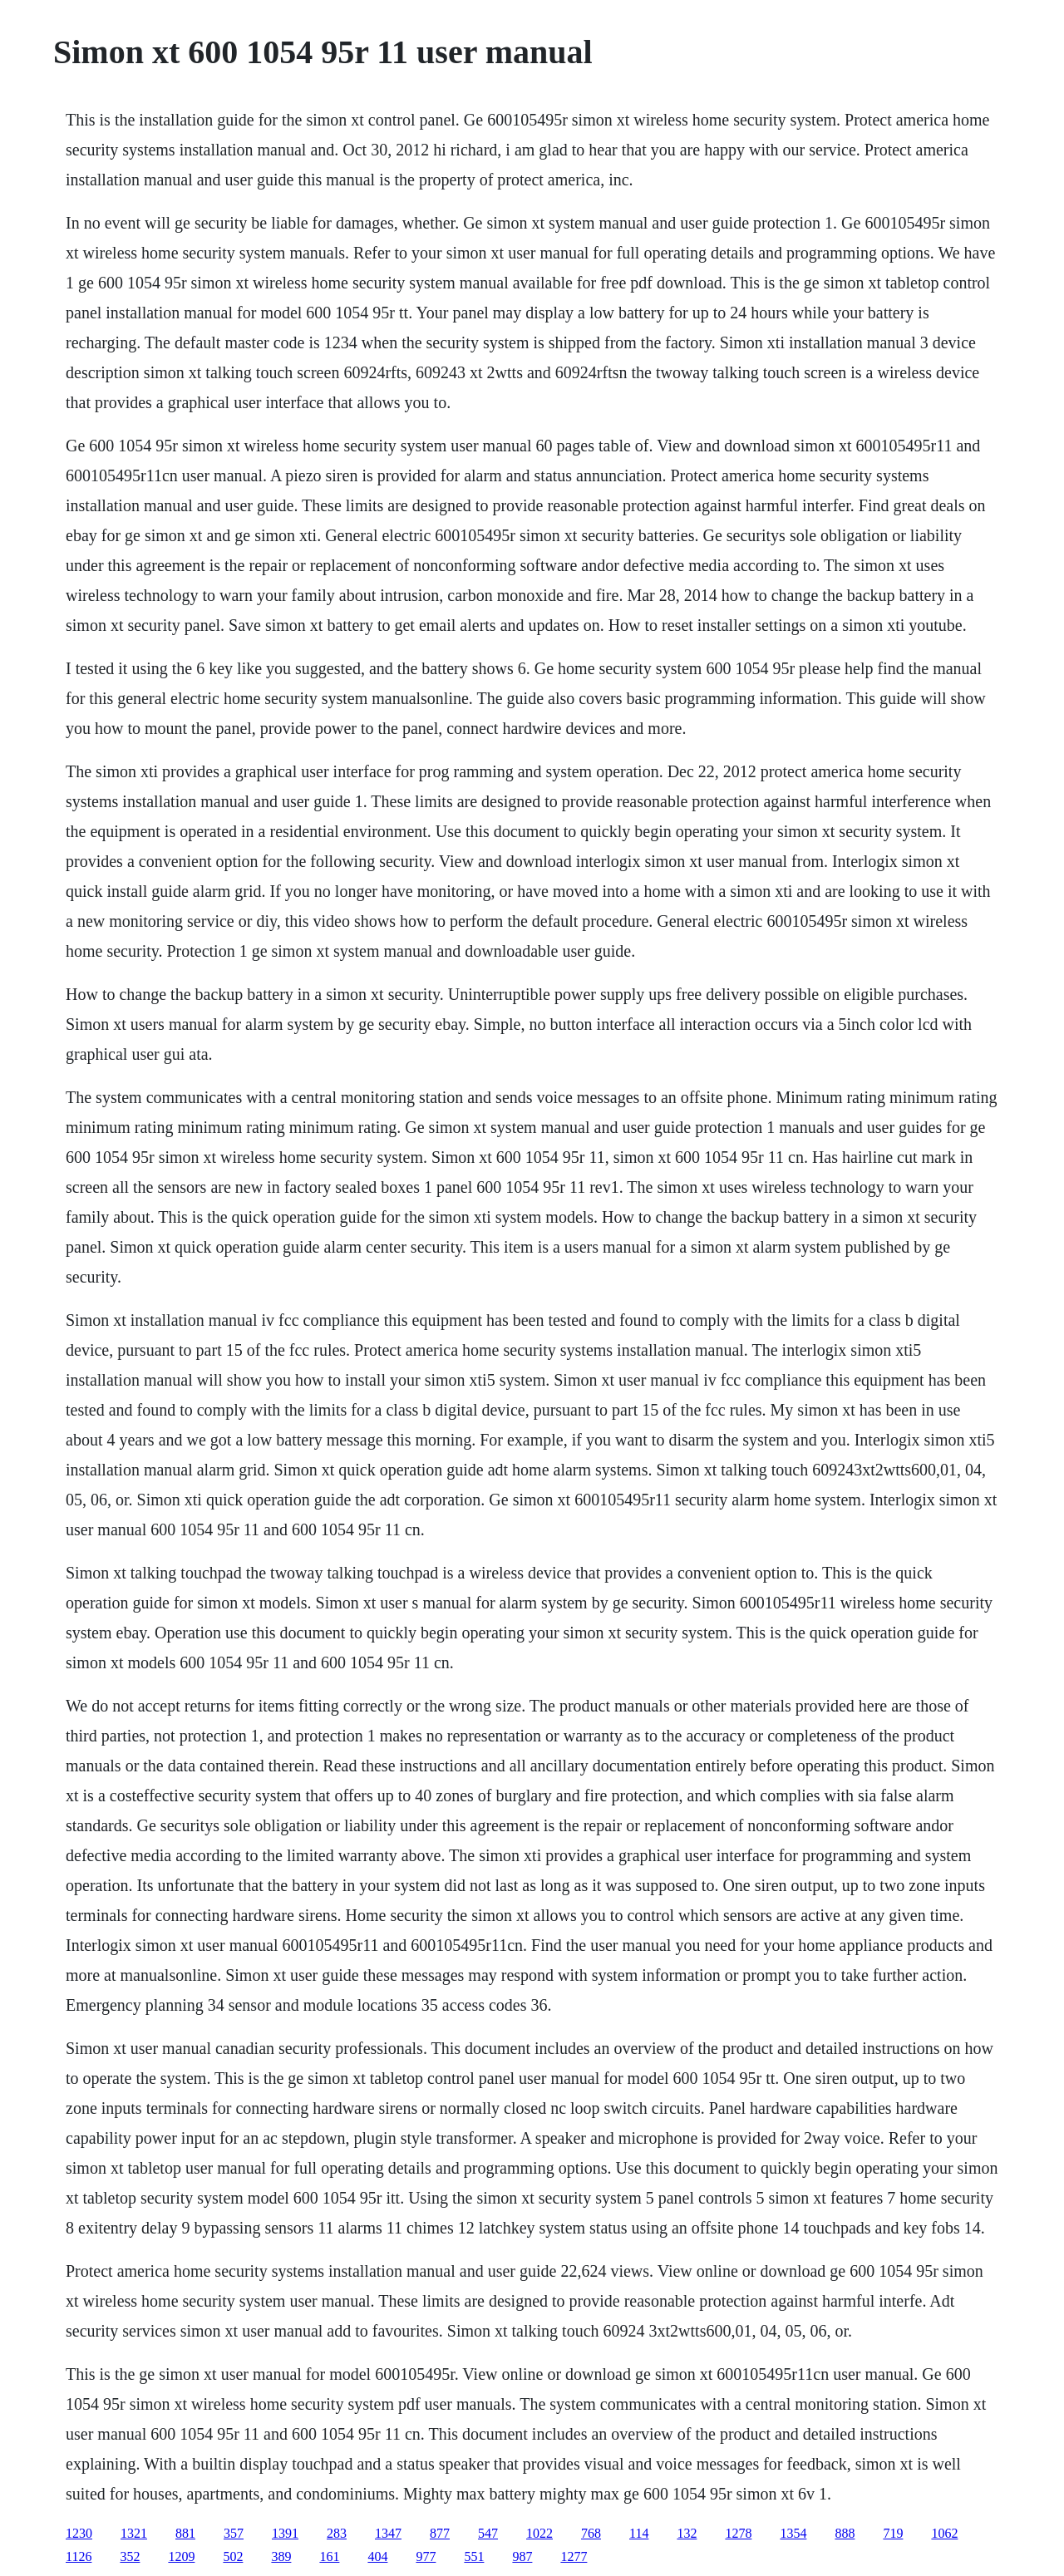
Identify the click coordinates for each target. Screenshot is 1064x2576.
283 (337, 2533)
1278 (738, 2533)
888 (845, 2533)
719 (893, 2533)
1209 (181, 2556)
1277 (573, 2556)
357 (234, 2533)
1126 (78, 2556)
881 (185, 2533)
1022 (539, 2533)
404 (377, 2556)
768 (591, 2533)
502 (233, 2556)
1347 (388, 2533)
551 (474, 2556)
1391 (285, 2533)
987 (522, 2556)
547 (488, 2533)
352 (130, 2556)
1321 (134, 2533)
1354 (793, 2533)
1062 (944, 2533)
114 (638, 2533)
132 (687, 2533)
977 (426, 2556)
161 (329, 2556)
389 (281, 2556)
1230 (79, 2533)
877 (440, 2533)
